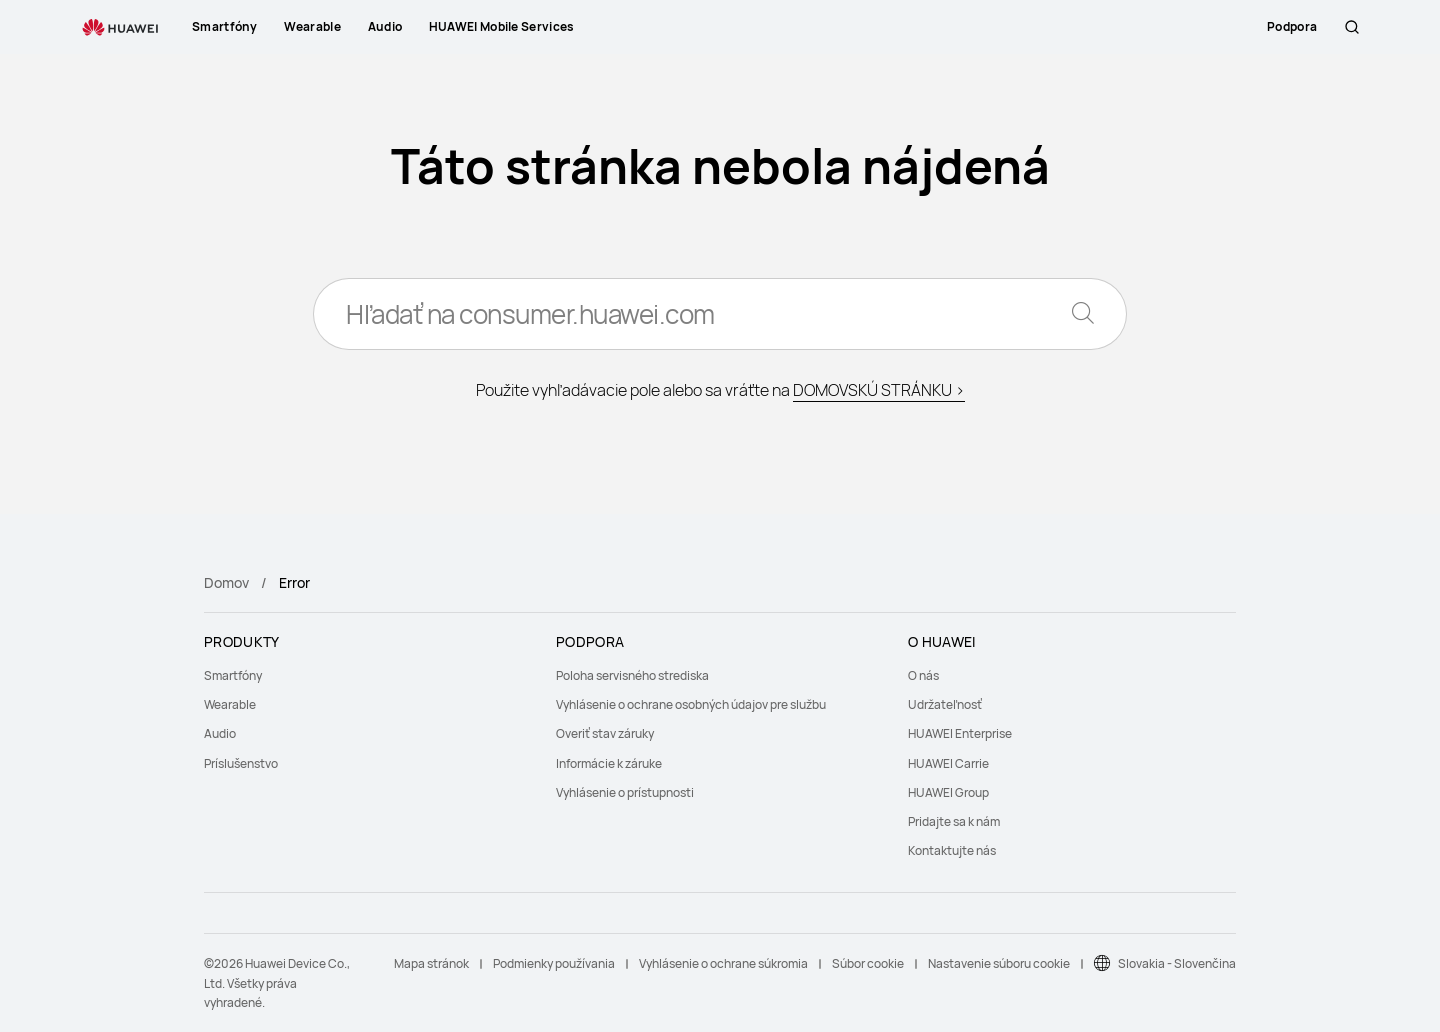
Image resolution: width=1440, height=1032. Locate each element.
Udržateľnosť (945, 704)
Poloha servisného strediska (632, 675)
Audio (220, 733)
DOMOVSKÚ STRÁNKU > (879, 390)
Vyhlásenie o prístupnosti (625, 792)
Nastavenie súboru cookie (999, 963)
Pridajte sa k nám (954, 821)
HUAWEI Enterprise (960, 733)
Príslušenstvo (241, 763)
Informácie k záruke (609, 763)
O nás (923, 675)
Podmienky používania (554, 963)
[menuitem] (368, 675)
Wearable (230, 704)
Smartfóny (233, 675)
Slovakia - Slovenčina (1177, 963)
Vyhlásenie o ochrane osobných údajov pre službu (691, 704)
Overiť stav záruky (605, 733)
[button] (1352, 27)
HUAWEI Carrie (948, 763)
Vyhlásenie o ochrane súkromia (723, 963)
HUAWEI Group (948, 792)
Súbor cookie (868, 963)
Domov (226, 582)
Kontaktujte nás (952, 850)
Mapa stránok (431, 963)
